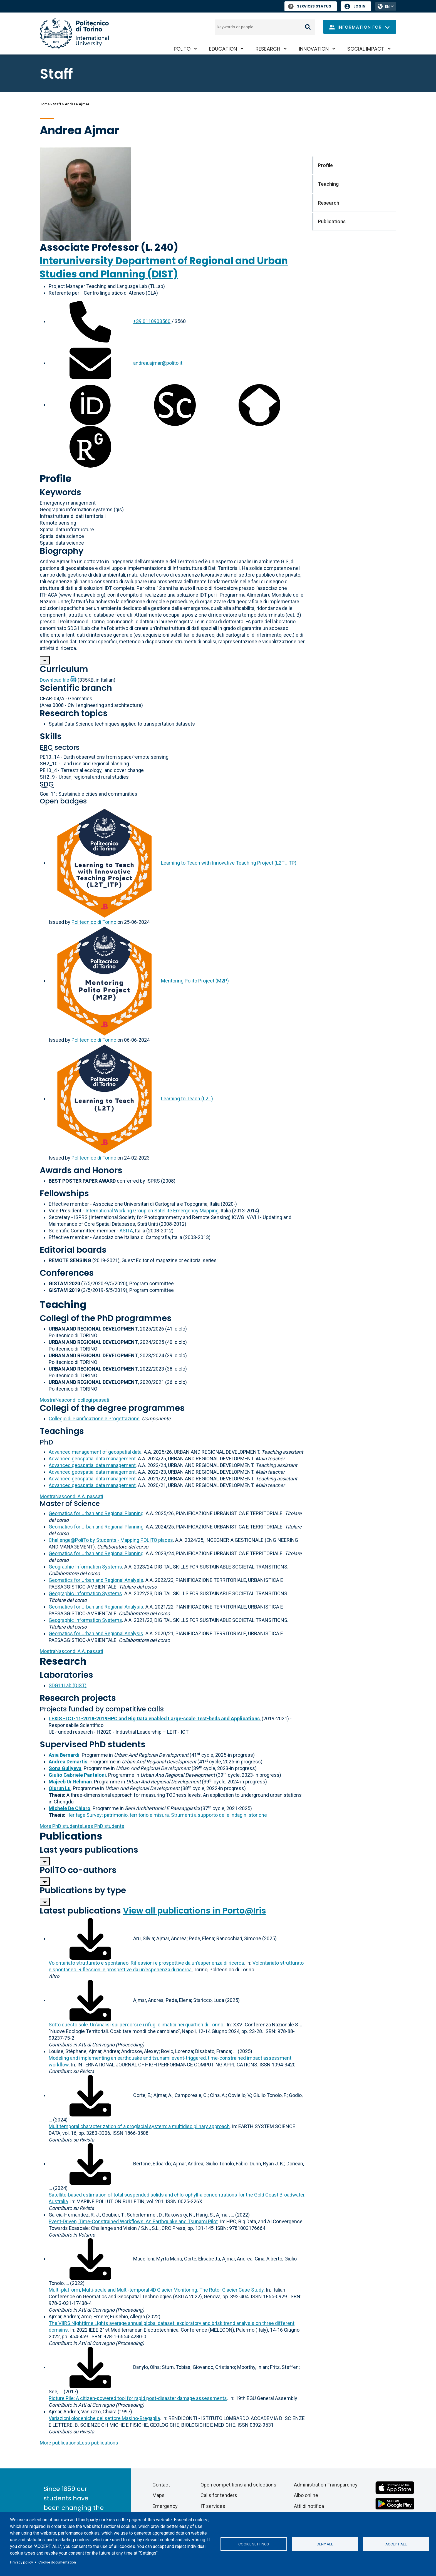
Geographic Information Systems (85, 1567)
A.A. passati (71, 1496)
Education (223, 48)
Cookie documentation (57, 2562)
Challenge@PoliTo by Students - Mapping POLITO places (111, 1540)
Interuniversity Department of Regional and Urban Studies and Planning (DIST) (164, 267)
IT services (212, 2506)
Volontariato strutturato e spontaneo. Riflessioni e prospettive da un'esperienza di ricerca (146, 1963)
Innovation (314, 48)
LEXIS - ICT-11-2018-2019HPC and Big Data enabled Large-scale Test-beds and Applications (154, 1718)
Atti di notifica (309, 2506)
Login (359, 6)
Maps (158, 2495)
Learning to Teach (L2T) (187, 1098)
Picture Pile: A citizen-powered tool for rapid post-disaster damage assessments (138, 2398)
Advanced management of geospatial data (95, 1452)
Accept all (396, 2544)
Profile (55, 478)
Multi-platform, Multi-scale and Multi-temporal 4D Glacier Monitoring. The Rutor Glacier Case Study (156, 2290)
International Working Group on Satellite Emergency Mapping (152, 1210)
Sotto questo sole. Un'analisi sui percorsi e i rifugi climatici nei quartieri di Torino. (136, 2024)
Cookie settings (253, 2544)
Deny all (325, 2544)
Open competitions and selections (238, 2485)
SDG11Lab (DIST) (67, 1685)
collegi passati (74, 1400)
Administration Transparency (326, 2485)
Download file (54, 680)
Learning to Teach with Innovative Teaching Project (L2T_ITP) (228, 863)
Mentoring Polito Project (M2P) (195, 981)
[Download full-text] (90, 1938)
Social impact (365, 48)
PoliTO (182, 48)
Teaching (63, 1304)
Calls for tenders (218, 2495)
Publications (71, 1836)
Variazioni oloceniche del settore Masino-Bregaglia (104, 2418)
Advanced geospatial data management (92, 1458)
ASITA (126, 1231)
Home (44, 104)
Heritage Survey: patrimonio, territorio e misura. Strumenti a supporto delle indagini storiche (166, 1815)
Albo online (306, 2495)
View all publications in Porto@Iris (194, 1911)
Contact (161, 2485)
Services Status (309, 6)
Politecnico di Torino (93, 922)
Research (268, 48)
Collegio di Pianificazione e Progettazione (94, 1418)
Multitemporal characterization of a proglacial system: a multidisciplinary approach (139, 2126)
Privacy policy (21, 2562)
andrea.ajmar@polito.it (157, 363)
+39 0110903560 (151, 321)
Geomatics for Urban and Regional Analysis (96, 1580)
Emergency (165, 2506)
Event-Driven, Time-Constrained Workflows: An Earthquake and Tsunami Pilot (133, 2221)
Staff (57, 104)
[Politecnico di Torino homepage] (74, 33)
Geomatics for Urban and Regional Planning (96, 1513)
